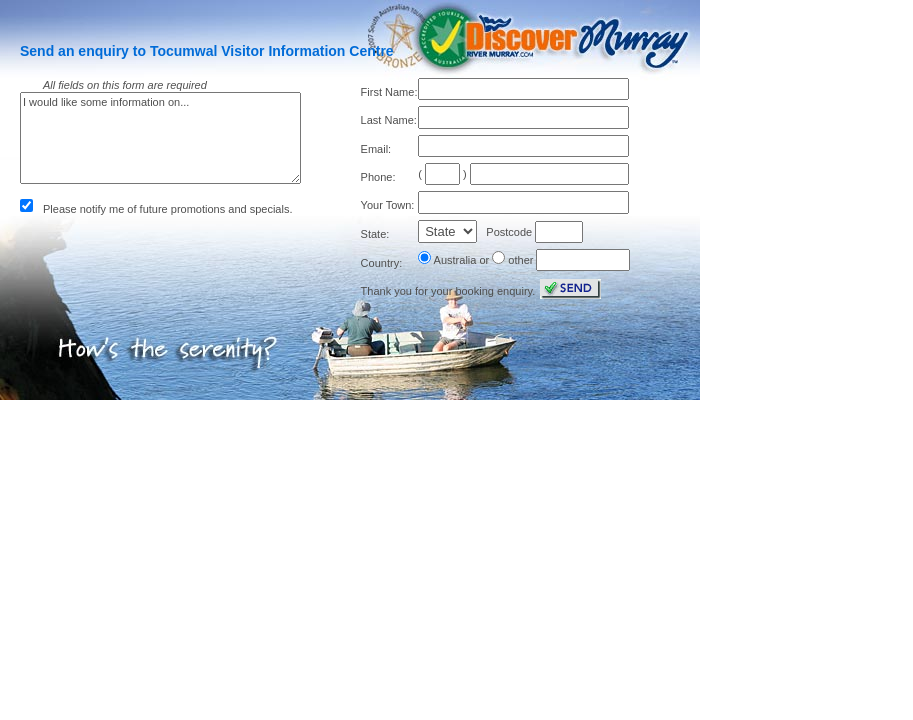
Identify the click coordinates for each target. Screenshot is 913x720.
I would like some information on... (160, 138)
